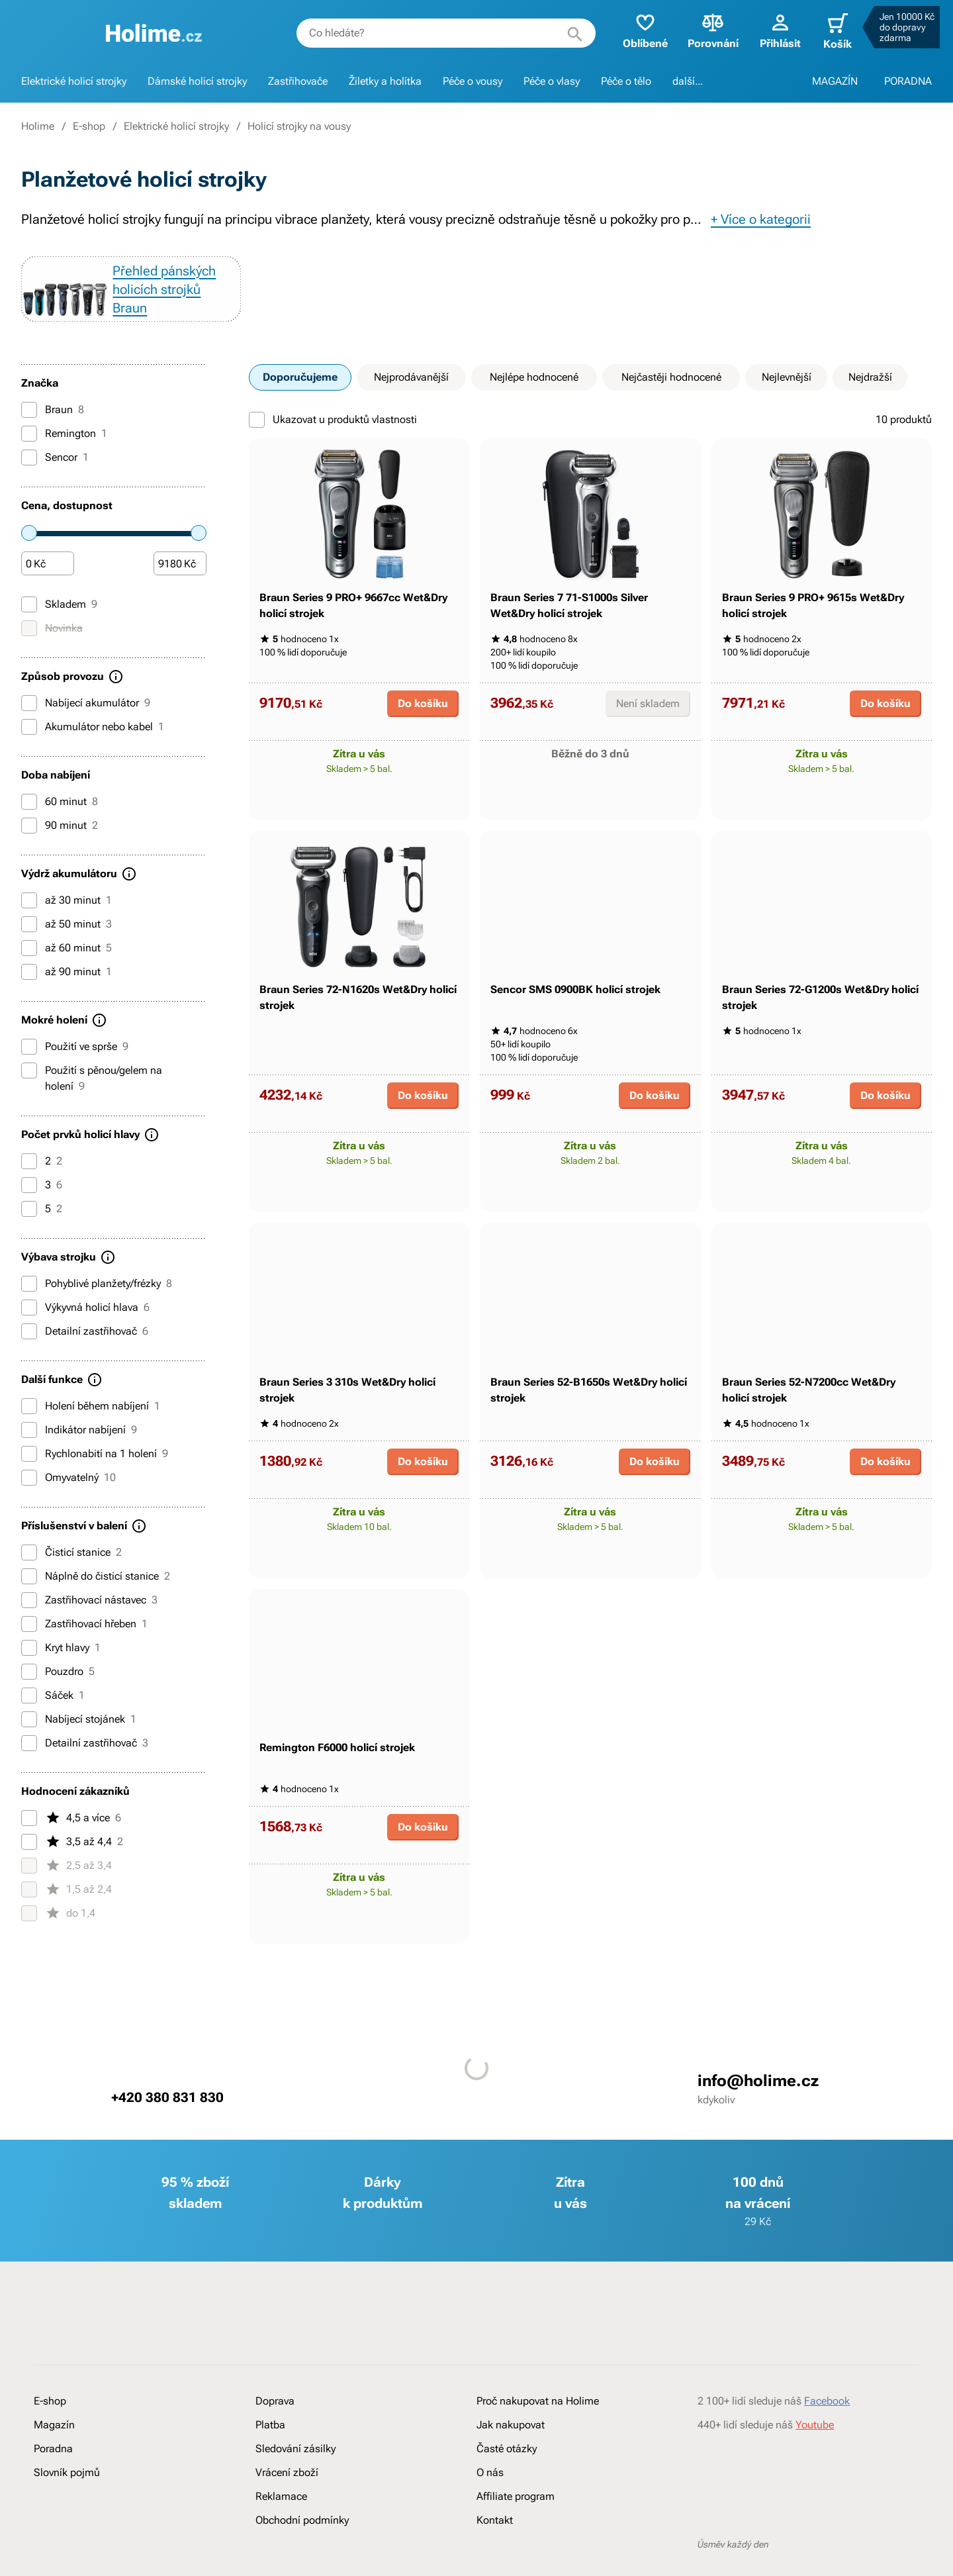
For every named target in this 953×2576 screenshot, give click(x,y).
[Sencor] (29, 477)
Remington (64, 453)
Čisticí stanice (71, 1572)
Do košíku (423, 767)
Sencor (55, 477)
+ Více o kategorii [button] (761, 219)
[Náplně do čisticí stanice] (29, 1595)
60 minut (59, 821)
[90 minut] (29, 845)
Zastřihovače (298, 81)
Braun (52, 429)
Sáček (53, 1715)
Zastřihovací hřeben (84, 1643)
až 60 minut (66, 967)
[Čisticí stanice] (29, 1572)
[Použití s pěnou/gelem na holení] (29, 1090)
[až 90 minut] (29, 991)
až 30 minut (66, 920)
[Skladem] (29, 624)
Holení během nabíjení (90, 1425)
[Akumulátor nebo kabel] (29, 746)
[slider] (29, 552)
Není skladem (648, 767)
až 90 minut (66, 991)
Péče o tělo (626, 81)
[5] (29, 1228)
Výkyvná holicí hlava (85, 1327)
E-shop (89, 126)
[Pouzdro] (29, 1691)
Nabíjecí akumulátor (85, 722)
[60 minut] (29, 821)
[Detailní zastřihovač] (29, 1351)
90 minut (59, 845)
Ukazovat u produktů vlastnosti (333, 439)
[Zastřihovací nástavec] (29, 1619)
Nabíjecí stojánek (78, 1738)
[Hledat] (566, 33)
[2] (29, 1180)
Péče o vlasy (551, 81)
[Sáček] (29, 1715)
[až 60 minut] (29, 967)
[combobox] (437, 33)
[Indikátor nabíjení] (29, 1449)
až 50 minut (66, 943)
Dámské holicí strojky (197, 81)
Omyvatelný (68, 1497)
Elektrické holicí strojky (73, 81)
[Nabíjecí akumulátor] (29, 722)
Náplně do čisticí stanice (95, 1595)
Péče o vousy (472, 81)
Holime (37, 126)
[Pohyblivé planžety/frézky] (29, 1303)
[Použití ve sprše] (29, 1066)
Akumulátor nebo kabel (92, 746)
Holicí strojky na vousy (299, 126)
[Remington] (29, 453)
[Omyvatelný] (29, 1497)
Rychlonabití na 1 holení (94, 1473)
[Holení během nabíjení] (29, 1425)
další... (687, 81)
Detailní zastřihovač (84, 1351)
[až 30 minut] (29, 920)
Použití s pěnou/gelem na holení (91, 1097)
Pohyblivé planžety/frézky (96, 1303)
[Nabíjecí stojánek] (29, 1738)
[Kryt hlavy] (29, 1667)
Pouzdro (58, 1691)
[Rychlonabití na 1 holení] (29, 1473)
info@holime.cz (758, 2278)
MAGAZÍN (835, 81)
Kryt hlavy (61, 1667)
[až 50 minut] (29, 943)
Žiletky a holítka (385, 81)
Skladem (59, 624)
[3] (29, 1204)
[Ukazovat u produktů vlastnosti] (257, 439)
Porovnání (704, 30)
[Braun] (29, 429)
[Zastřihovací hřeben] (29, 1643)
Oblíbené (636, 30)
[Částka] (47, 583)
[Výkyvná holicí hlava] (29, 1327)
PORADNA (908, 81)
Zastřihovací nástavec (89, 1619)
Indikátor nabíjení (79, 1449)
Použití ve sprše (74, 1066)
